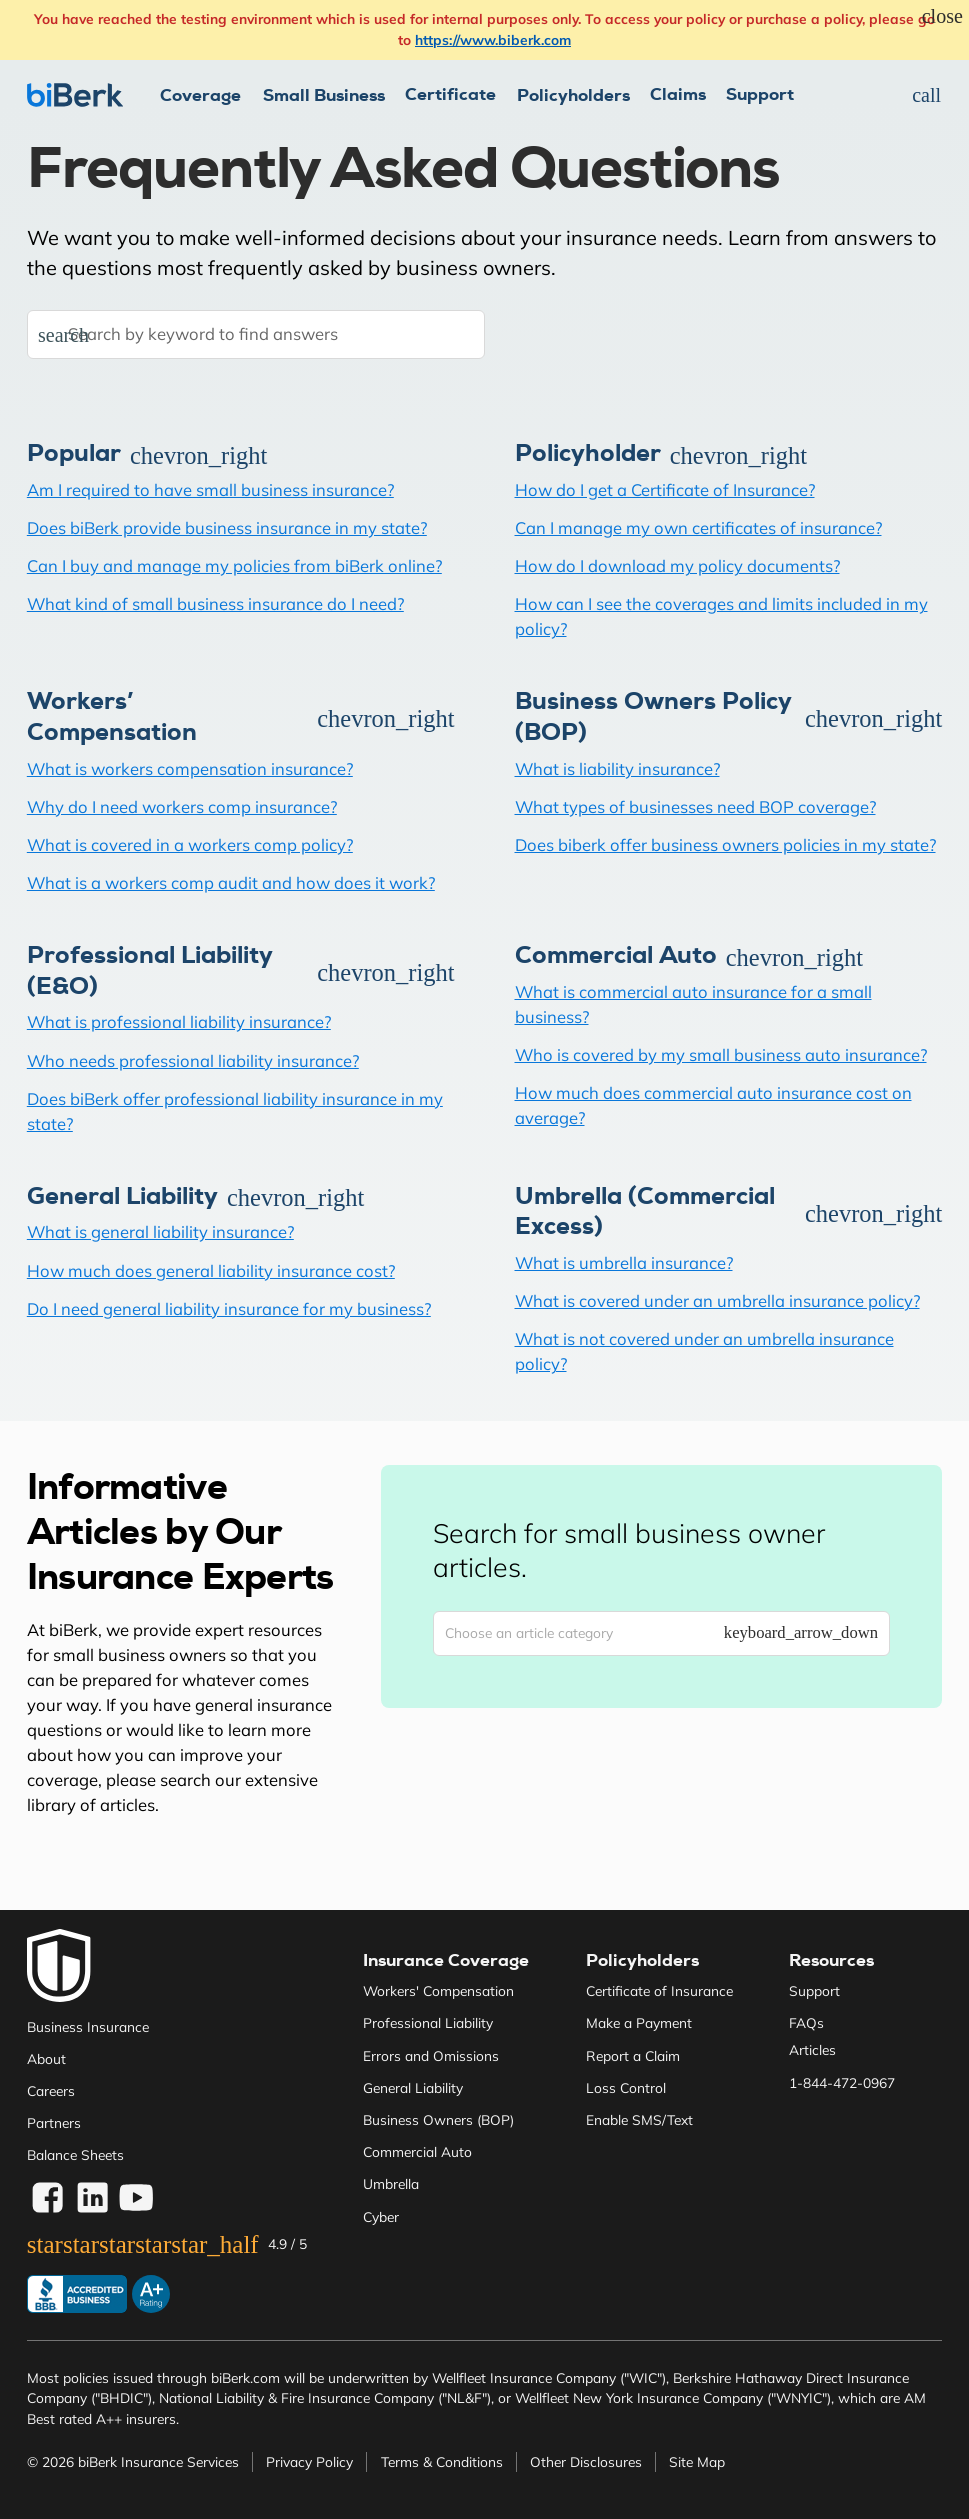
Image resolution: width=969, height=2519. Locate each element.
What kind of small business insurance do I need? (215, 603)
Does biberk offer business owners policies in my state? (725, 844)
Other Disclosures (586, 2461)
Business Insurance (88, 2026)
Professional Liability (428, 2022)
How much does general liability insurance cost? (211, 1270)
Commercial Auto (417, 2151)
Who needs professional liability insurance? (193, 1060)
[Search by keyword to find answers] (256, 334)
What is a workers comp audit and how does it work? (231, 882)
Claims (678, 94)
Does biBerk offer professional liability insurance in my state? (235, 1111)
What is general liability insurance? (160, 1231)
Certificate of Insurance (659, 1990)
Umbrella (391, 2183)
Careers (51, 2090)
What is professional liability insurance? (179, 1021)
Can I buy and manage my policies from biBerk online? (234, 565)
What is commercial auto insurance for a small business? (693, 1004)
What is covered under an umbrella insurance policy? (717, 1300)
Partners (54, 2122)
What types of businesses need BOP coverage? (695, 806)
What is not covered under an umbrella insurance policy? (704, 1351)
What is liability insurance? (617, 768)
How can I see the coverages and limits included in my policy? (721, 616)
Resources (831, 1960)
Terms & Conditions (442, 2461)
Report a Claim (633, 2055)
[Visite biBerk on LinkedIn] (92, 2198)
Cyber (381, 2216)
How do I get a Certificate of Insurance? (665, 489)
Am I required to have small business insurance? (210, 489)
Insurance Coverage (446, 1960)
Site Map (697, 2461)
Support (760, 94)
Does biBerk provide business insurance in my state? (227, 527)
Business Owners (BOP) (438, 2119)
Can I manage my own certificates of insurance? (698, 527)
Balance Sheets (75, 2154)
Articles (812, 2049)
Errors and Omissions (431, 2055)
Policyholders (642, 1960)
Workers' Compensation (438, 1990)
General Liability (413, 2087)
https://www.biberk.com (493, 39)
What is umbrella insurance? (624, 1262)
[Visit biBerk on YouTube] (137, 2198)
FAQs (806, 2022)
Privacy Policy (309, 2461)
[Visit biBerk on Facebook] (47, 2198)
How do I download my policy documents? (677, 565)
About (46, 2058)
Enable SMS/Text (639, 2119)
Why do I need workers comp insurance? (182, 806)
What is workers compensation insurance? (190, 768)
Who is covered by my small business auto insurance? (721, 1054)
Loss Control (626, 2087)
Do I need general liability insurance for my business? (229, 1308)
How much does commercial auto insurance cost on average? (713, 1105)
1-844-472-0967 (842, 2082)
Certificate (450, 94)
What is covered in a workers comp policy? (190, 844)
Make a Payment (639, 2022)
